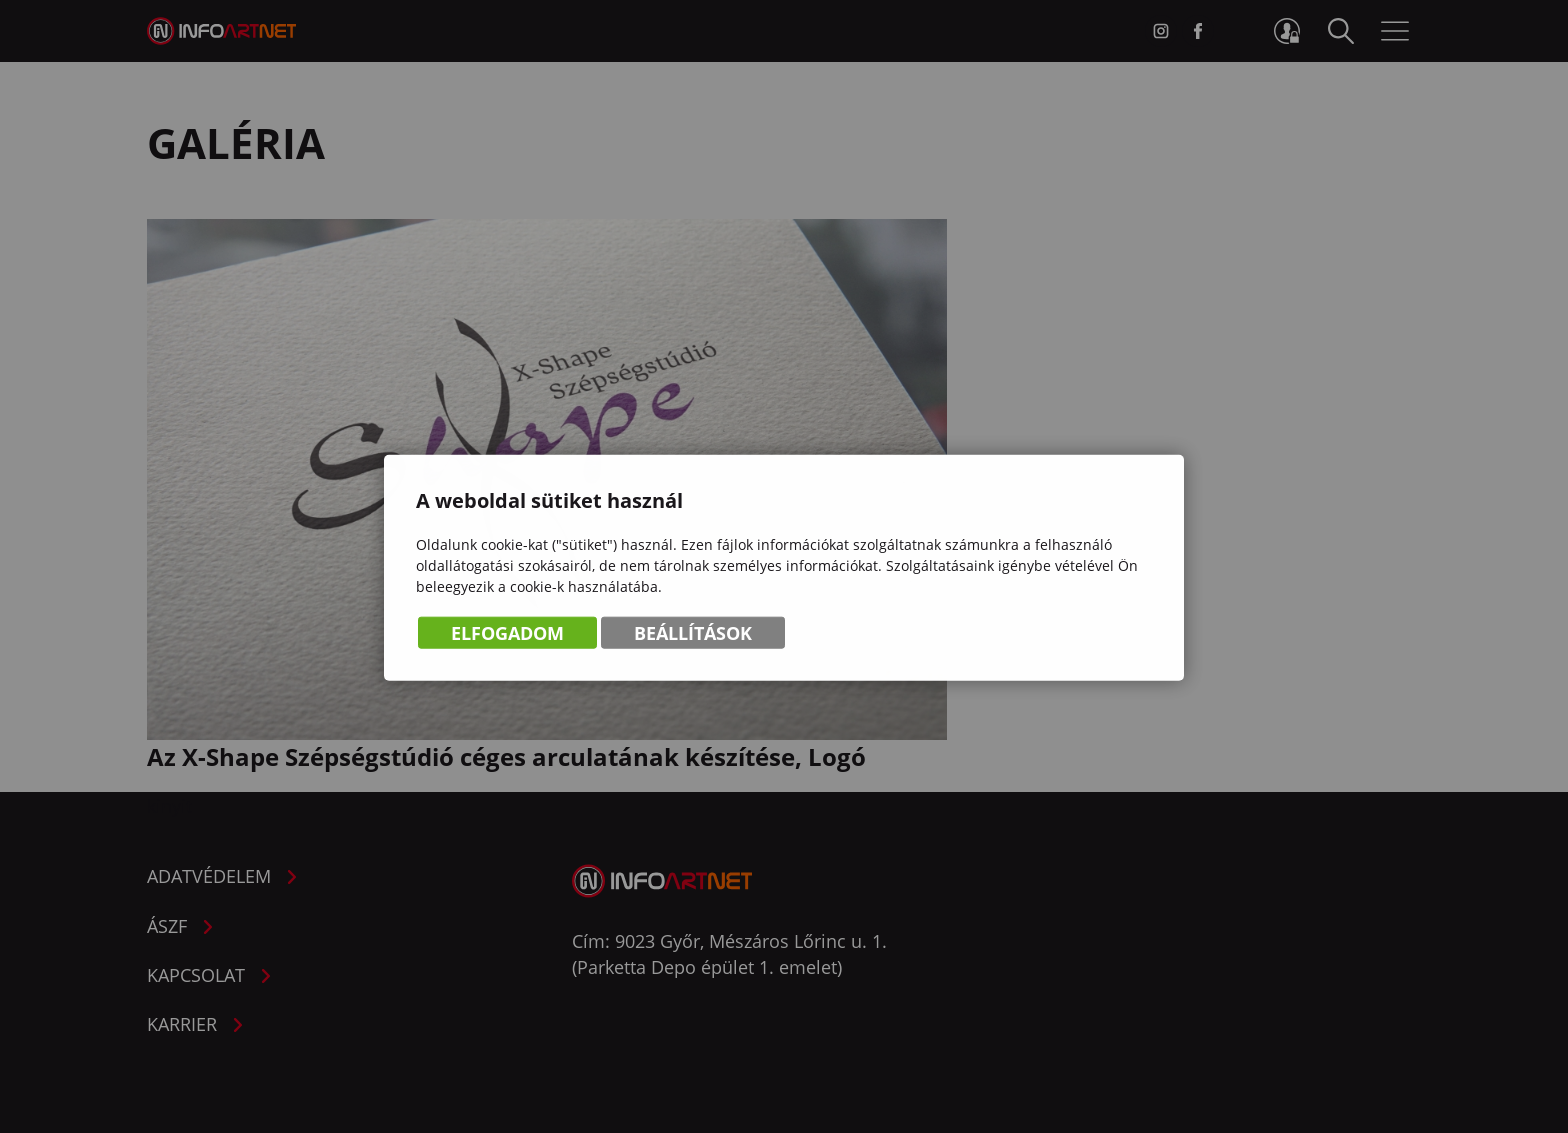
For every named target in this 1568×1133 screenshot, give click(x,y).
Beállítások (693, 635)
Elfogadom (507, 635)
